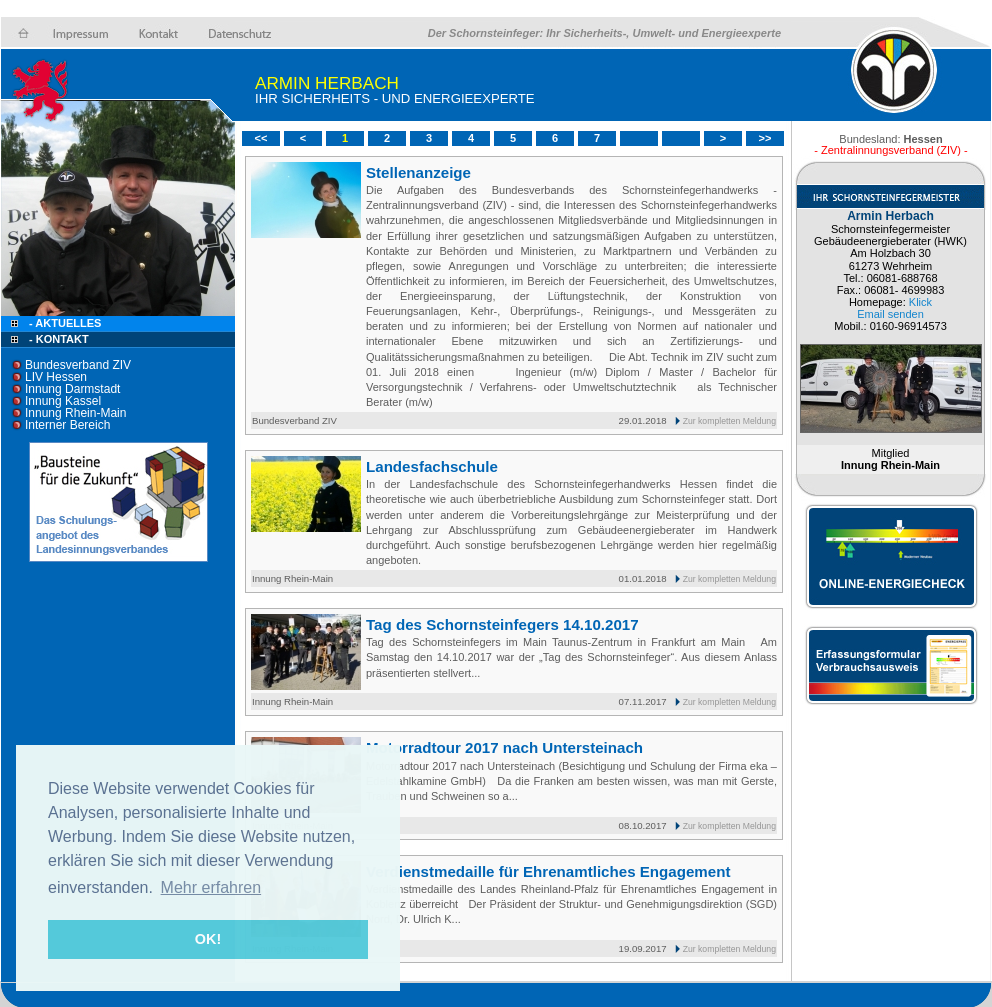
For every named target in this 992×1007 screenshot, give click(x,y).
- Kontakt (57, 339)
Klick (920, 302)
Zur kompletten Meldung (729, 421)
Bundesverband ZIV (78, 365)
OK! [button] (208, 939)
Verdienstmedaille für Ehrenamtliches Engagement (548, 871)
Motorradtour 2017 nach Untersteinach (504, 747)
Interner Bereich (67, 425)
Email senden (890, 314)
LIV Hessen (56, 377)
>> (765, 138)
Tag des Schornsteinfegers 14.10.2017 (502, 624)
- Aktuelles (63, 323)
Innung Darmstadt (72, 389)
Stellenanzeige (418, 172)
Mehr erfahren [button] (211, 887)
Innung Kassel (63, 401)
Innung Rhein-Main (75, 413)
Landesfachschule (432, 466)
